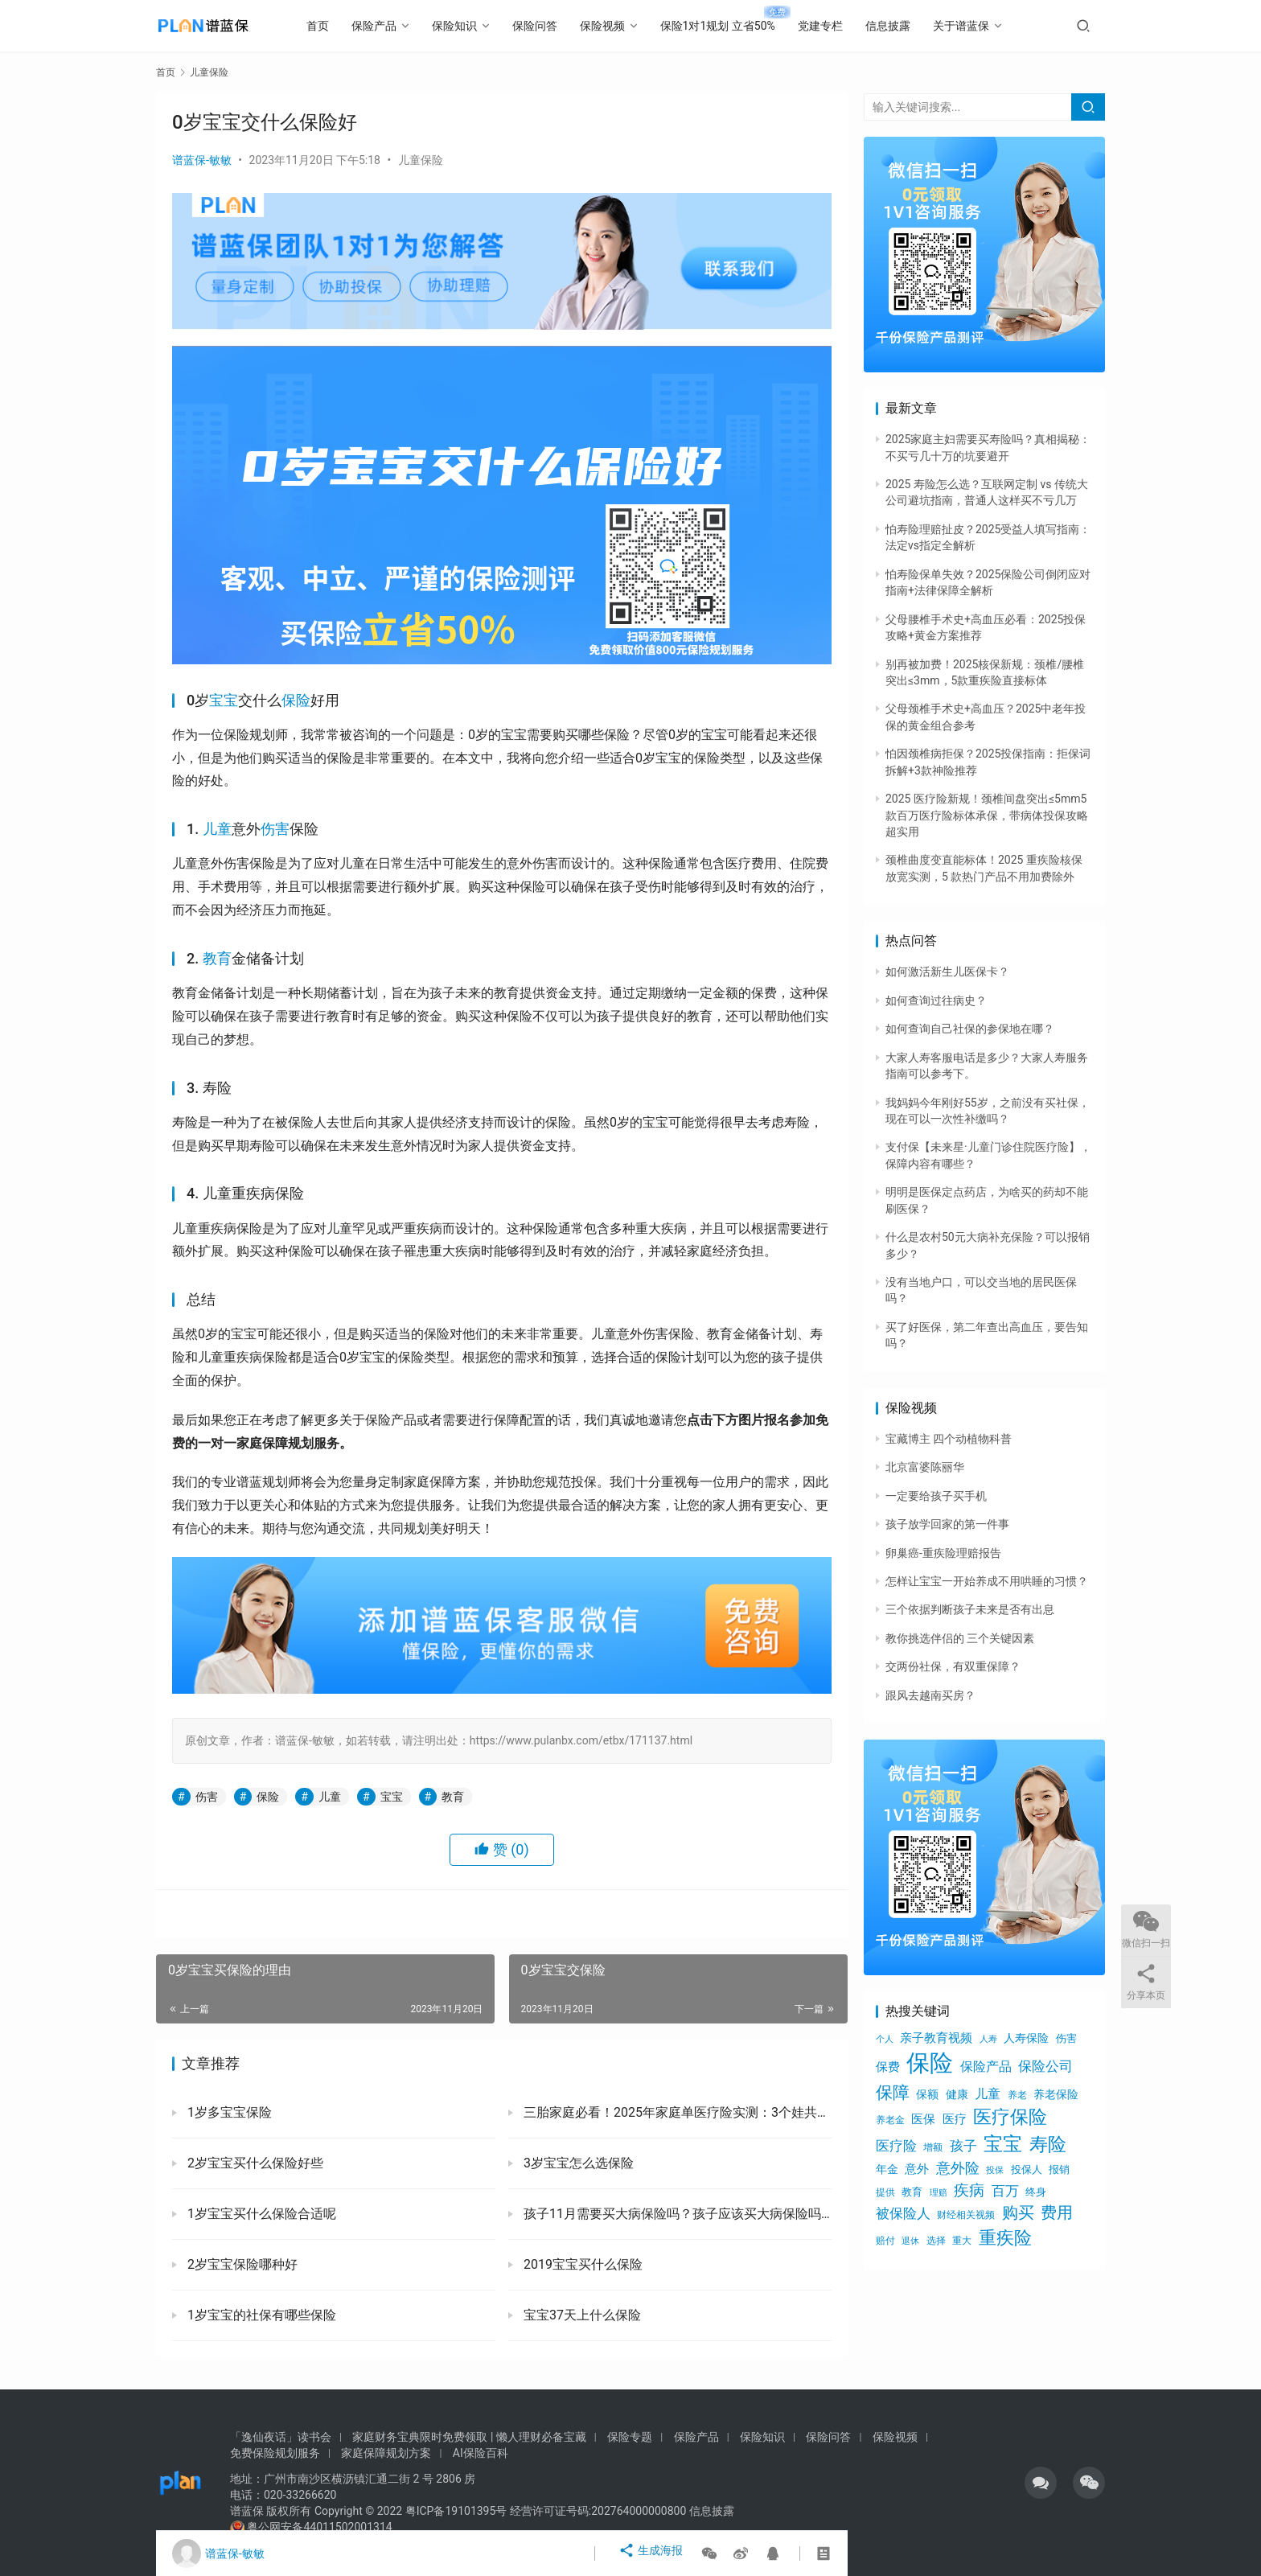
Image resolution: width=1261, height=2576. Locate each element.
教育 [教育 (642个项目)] (912, 2192)
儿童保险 (420, 160)
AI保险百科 (480, 2453)
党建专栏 (842, 25)
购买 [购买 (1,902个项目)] (1018, 2212)
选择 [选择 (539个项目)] (936, 2240)
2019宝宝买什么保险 (581, 2264)
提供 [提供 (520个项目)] (885, 2192)
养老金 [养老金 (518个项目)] (890, 2120)
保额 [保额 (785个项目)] (927, 2094)
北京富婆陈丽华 (924, 1467)
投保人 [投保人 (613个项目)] (1026, 2169)
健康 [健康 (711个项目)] (957, 2094)
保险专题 (629, 2436)
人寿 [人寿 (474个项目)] (988, 2039)
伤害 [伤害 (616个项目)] (1066, 2038)
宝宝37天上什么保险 (580, 2315)
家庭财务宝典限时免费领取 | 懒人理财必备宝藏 (468, 2436)
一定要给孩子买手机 (936, 1495)
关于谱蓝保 (983, 25)
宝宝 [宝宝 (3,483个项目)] (1003, 2143)
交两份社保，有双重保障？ (953, 1666)
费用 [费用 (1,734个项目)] (1057, 2213)
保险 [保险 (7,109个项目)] (929, 2063)
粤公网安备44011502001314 (318, 2527)
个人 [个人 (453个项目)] (884, 2039)
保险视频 (624, 25)
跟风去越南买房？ (930, 1695)
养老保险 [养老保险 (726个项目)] (1055, 2094)
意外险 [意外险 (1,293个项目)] (958, 2168)
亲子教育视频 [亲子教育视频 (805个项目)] (936, 2038)
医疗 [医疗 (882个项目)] (955, 2119)
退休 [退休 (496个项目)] (910, 2241)
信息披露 (909, 25)
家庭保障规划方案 (386, 2453)
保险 (295, 700)
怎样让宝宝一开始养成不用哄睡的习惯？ (986, 1581)
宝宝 (223, 700)
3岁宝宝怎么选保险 (577, 2163)
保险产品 (395, 25)
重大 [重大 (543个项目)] (961, 2240)
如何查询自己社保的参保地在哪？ (969, 1028)
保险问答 (556, 25)
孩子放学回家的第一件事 (947, 1524)
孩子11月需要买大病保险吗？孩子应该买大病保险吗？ (676, 2213)
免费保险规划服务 (275, 2453)
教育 (217, 958)
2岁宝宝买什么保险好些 (253, 2163)
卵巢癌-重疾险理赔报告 (943, 1553)
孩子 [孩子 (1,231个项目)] (963, 2146)
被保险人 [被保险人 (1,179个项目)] (903, 2213)
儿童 (217, 828)
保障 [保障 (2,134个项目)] (893, 2092)
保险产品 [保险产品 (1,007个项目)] (986, 2066)
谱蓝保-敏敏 (202, 160)
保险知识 (476, 25)
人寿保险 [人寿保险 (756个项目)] (1026, 2038)
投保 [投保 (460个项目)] (995, 2170)
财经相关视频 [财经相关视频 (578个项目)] (966, 2215)
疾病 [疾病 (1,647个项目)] (969, 2190)
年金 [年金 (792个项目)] (887, 2169)
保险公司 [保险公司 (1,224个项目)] (1045, 2066)
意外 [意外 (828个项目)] (917, 2169)
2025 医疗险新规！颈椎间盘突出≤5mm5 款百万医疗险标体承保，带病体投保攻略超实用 (986, 815)
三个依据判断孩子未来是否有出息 (969, 1609)
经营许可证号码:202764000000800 (599, 2510)
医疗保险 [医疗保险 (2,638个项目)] (1010, 2117)
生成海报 (653, 2553)
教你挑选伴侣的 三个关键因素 (959, 1638)
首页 (339, 25)
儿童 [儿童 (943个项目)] (987, 2094)
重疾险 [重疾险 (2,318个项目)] (1005, 2238)
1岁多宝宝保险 (228, 2112)
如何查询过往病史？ (936, 1000)
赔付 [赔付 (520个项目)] (885, 2240)
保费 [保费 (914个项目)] (888, 2067)
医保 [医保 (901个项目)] (923, 2119)
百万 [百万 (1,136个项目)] (1005, 2191)
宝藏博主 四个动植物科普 (948, 1438)
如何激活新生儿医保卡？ (947, 971)
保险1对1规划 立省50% (739, 25)
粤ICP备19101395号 (456, 2510)
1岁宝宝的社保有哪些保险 (260, 2315)
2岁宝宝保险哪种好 (241, 2264)
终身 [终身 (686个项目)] (1035, 2191)
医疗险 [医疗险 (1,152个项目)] (896, 2146)
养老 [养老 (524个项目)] (1017, 2095)
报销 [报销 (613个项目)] (1059, 2169)
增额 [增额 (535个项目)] (933, 2147)
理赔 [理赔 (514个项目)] (938, 2192)
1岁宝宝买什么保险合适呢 (260, 2213)
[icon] (1041, 2483)
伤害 (275, 828)
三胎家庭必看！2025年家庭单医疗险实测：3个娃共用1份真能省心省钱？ (676, 2112)
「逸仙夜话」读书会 (280, 2436)
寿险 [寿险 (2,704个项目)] (1047, 2144)
